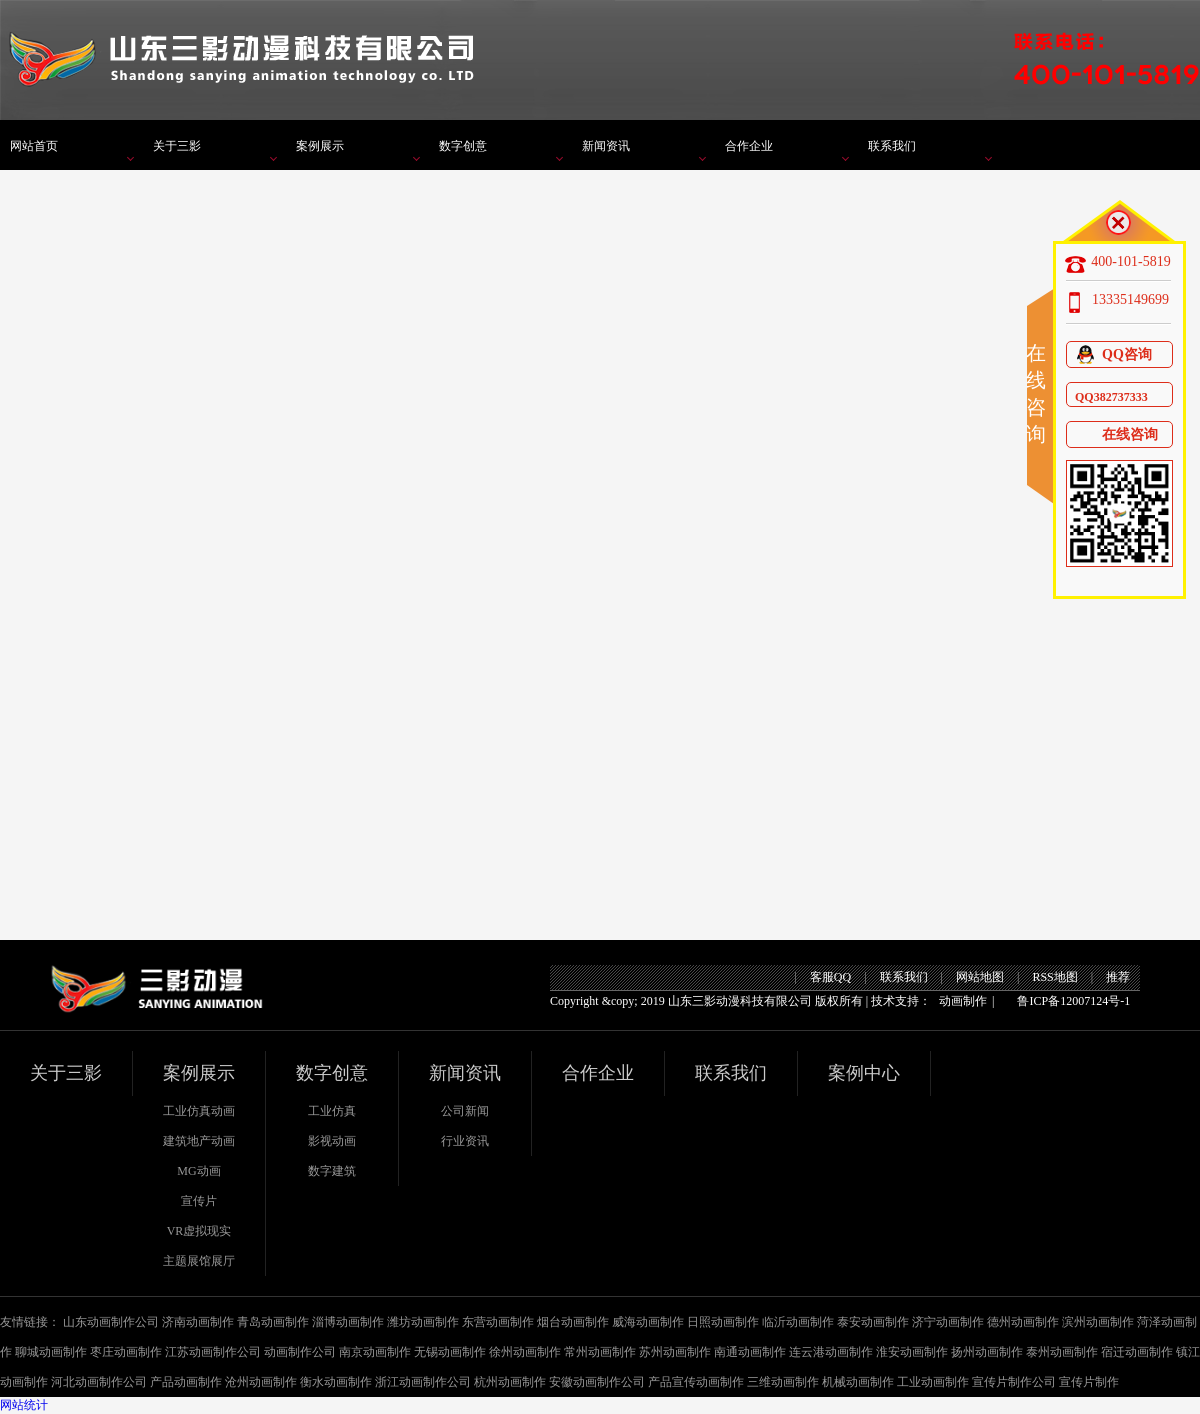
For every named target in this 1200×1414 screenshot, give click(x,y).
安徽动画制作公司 (597, 1382)
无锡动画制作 (450, 1352)
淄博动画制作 (348, 1322)
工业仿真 (332, 1111)
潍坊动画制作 (423, 1322)
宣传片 (199, 1201)
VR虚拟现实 (199, 1231)
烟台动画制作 (573, 1322)
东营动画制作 (498, 1322)
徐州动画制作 (525, 1352)
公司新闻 (465, 1111)
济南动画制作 (198, 1322)
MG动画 (198, 1171)
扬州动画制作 (987, 1352)
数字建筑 (332, 1171)
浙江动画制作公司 (423, 1382)
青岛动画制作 (273, 1322)
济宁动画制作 (948, 1322)
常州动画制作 (600, 1352)
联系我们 (892, 146)
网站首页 (34, 146)
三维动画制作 (783, 1382)
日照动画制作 (723, 1322)
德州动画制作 (1023, 1322)
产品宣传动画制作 (696, 1382)
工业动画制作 (933, 1382)
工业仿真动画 (199, 1111)
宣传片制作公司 (1014, 1382)
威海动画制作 (648, 1322)
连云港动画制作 (831, 1352)
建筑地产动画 (199, 1141)
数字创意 (463, 146)
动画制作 (963, 1001)
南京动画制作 (375, 1352)
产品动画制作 (186, 1382)
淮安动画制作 (912, 1352)
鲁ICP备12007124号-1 (1073, 1001)
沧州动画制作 (261, 1382)
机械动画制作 (858, 1382)
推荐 (1118, 977)
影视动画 (332, 1141)
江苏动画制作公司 (213, 1352)
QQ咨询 (1113, 354)
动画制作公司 (300, 1352)
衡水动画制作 (336, 1382)
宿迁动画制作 (1137, 1352)
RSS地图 (1054, 977)
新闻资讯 (606, 146)
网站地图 (980, 977)
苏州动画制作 (675, 1352)
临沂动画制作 (798, 1322)
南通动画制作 (750, 1352)
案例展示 (320, 146)
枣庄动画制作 (126, 1352)
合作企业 (749, 146)
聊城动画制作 (51, 1352)
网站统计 (24, 1405)
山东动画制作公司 (111, 1322)
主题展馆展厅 (199, 1261)
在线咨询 (1116, 434)
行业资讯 (465, 1141)
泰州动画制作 (1062, 1352)
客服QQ (830, 977)
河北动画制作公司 (99, 1382)
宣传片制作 (1089, 1382)
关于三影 (177, 146)
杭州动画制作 (510, 1382)
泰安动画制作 (873, 1322)
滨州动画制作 (1098, 1322)
